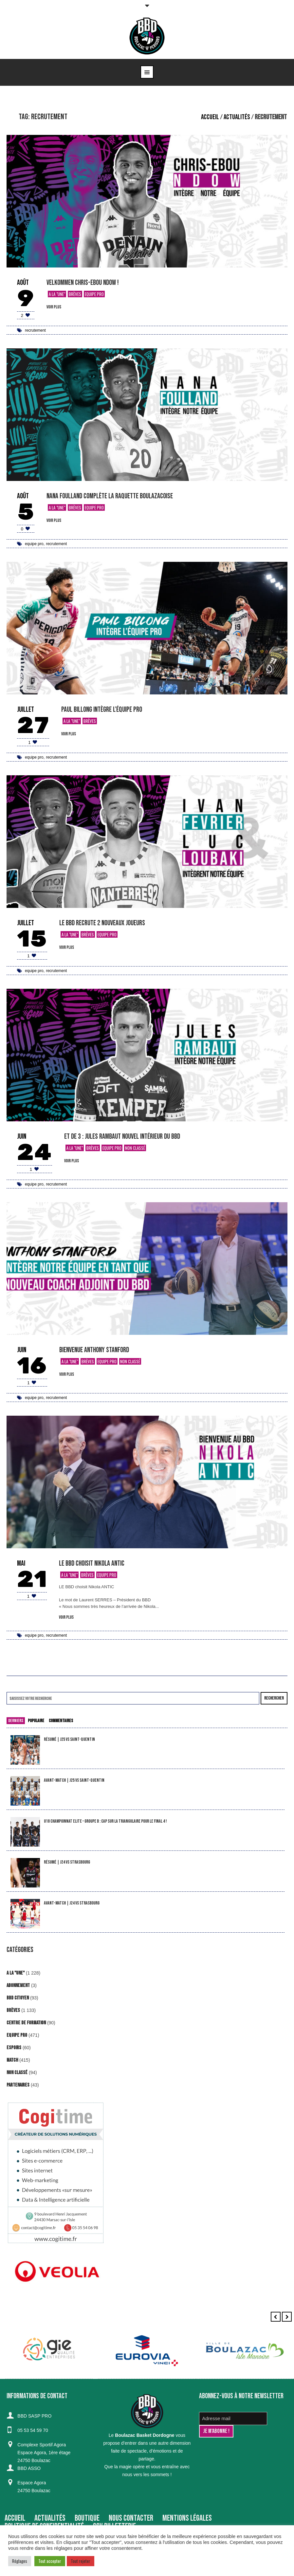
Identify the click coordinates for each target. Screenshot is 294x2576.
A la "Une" (57, 294)
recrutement (35, 330)
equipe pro (34, 544)
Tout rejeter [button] (80, 2561)
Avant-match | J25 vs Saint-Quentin (74, 1780)
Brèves (75, 294)
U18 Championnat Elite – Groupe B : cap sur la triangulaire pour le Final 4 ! (105, 1821)
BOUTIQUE (87, 2518)
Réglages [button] (19, 2561)
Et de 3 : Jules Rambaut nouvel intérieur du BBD (122, 1136)
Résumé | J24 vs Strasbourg (67, 1862)
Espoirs (14, 2048)
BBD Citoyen (18, 1998)
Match (12, 2060)
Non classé (135, 1148)
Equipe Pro (94, 294)
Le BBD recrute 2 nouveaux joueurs (102, 923)
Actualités (237, 117)
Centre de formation (26, 2023)
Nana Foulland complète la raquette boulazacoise (109, 496)
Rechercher (274, 1698)
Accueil (210, 117)
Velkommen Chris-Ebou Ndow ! (82, 282)
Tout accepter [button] (49, 2561)
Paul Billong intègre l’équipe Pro (101, 709)
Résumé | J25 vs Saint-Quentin (69, 1739)
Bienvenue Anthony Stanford (94, 1350)
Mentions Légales (187, 2518)
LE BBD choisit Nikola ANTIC (91, 1563)
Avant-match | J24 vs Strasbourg (72, 1903)
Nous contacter (131, 2518)
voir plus (53, 307)
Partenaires (18, 2085)
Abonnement (18, 1985)
